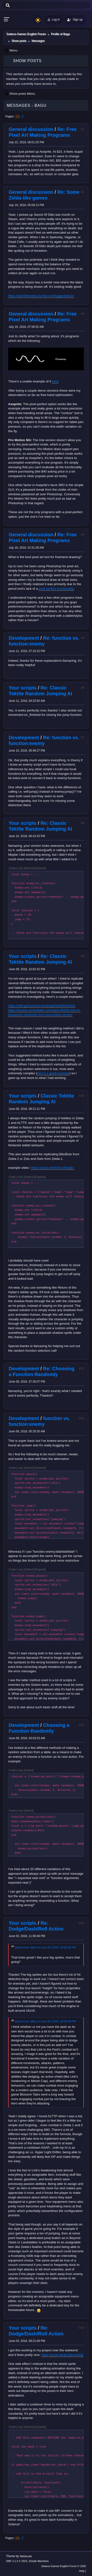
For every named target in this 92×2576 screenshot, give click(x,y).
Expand (40, 868)
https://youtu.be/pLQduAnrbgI (62, 2355)
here (55, 381)
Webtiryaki (26, 2556)
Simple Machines (39, 2561)
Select (29, 868)
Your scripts (22, 687)
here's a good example (53, 1073)
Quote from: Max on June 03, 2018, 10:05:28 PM (45, 1947)
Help (81, 2570)
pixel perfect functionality (56, 588)
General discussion (31, 129)
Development (24, 638)
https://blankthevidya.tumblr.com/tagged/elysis (41, 296)
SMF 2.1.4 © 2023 (16, 2561)
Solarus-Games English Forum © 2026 (63, 2566)
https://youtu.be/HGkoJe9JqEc (52, 1168)
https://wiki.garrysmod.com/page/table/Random (41, 1005)
